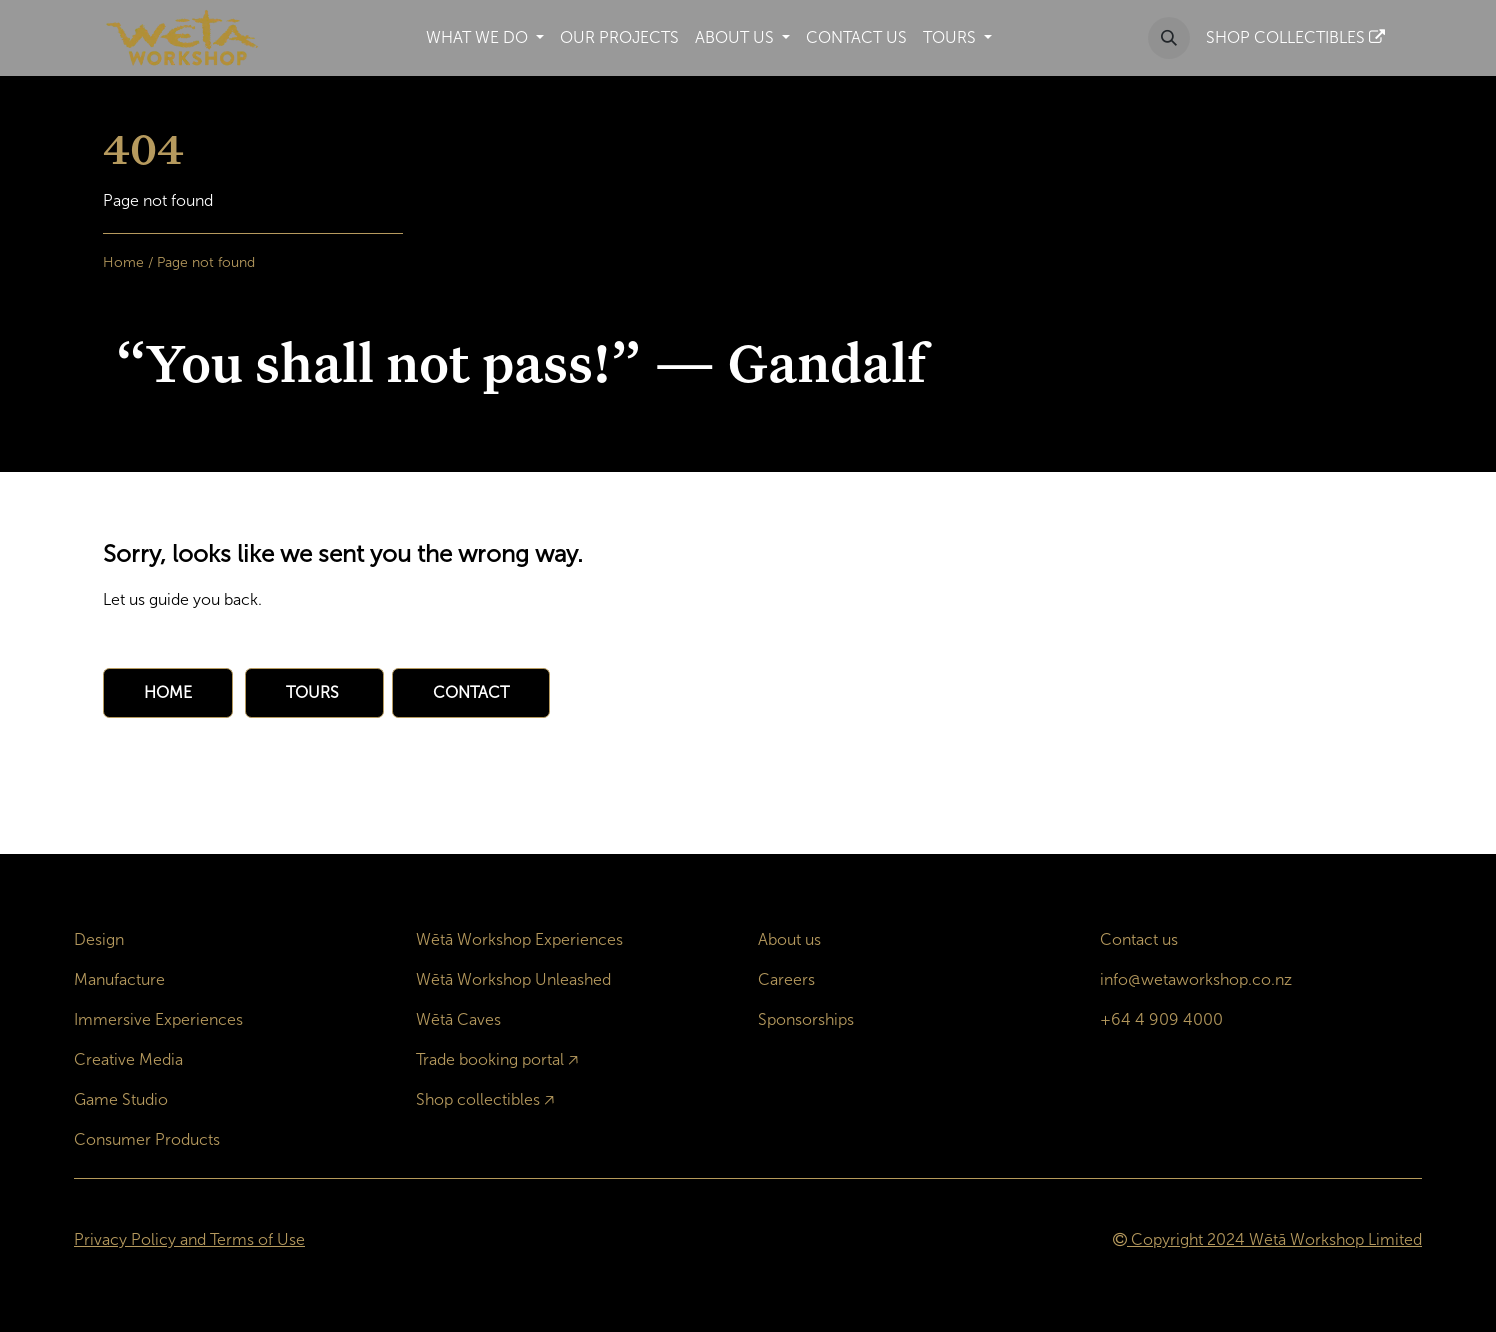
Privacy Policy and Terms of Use (189, 1239)
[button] (1169, 38)
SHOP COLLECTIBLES (1295, 37)
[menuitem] (485, 38)
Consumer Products (147, 1139)
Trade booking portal (490, 1059)
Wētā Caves (458, 1019)
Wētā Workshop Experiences (519, 939)
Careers (786, 979)
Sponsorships (806, 1019)
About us (789, 939)
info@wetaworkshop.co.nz (1196, 979)
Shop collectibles (478, 1099)
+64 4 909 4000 (1161, 1019)
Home (123, 262)
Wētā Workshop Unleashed (513, 979)
